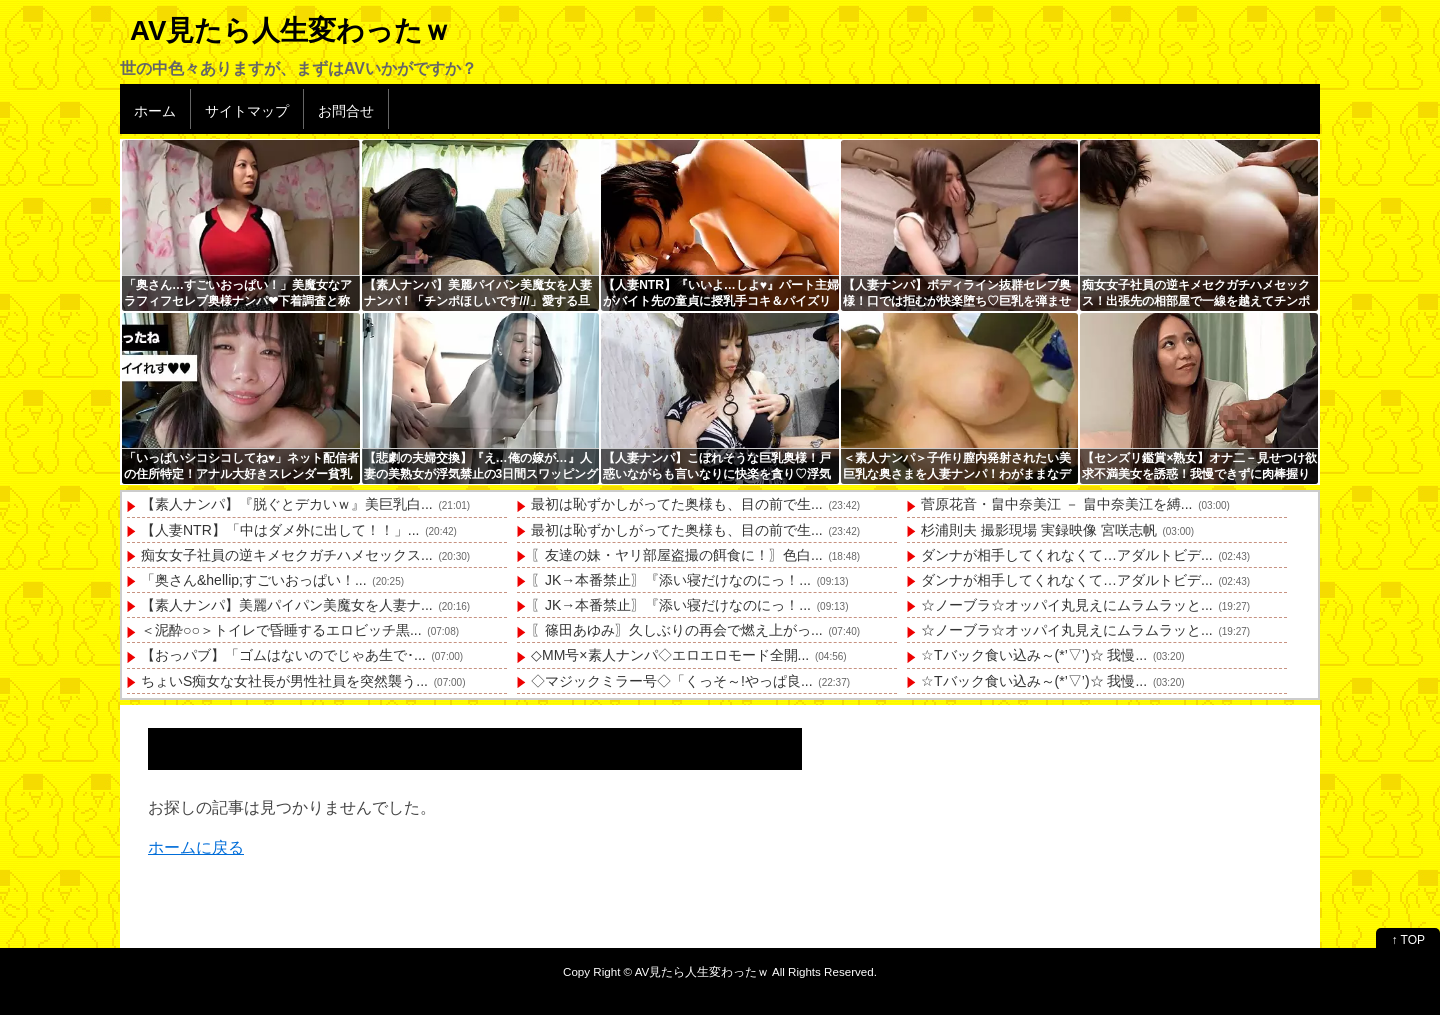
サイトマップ (247, 111)
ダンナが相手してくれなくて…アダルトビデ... (1067, 555)
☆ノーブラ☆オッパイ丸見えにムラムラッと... (1067, 605)
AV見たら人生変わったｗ (290, 30)
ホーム (155, 111)
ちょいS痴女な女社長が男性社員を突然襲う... (284, 681)
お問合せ (346, 111)
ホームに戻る (196, 847)
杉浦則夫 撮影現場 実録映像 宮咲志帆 (1039, 530)
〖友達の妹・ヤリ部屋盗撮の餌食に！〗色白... (677, 555)
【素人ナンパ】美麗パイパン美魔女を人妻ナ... (287, 605)
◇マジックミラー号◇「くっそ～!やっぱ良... (672, 681)
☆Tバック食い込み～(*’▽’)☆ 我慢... (1034, 655)
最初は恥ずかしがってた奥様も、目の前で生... (677, 504)
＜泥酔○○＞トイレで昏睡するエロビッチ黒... (281, 630)
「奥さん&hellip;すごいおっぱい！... (254, 580)
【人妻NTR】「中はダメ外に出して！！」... (280, 530)
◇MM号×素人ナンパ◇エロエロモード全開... (670, 655)
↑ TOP (1408, 940)
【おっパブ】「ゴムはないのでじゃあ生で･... (283, 655)
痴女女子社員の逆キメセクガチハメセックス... (287, 555)
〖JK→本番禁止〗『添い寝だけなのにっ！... (671, 580)
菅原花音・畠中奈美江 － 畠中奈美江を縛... (1056, 504)
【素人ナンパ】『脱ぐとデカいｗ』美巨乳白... (287, 504)
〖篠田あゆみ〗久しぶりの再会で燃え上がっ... (677, 630)
